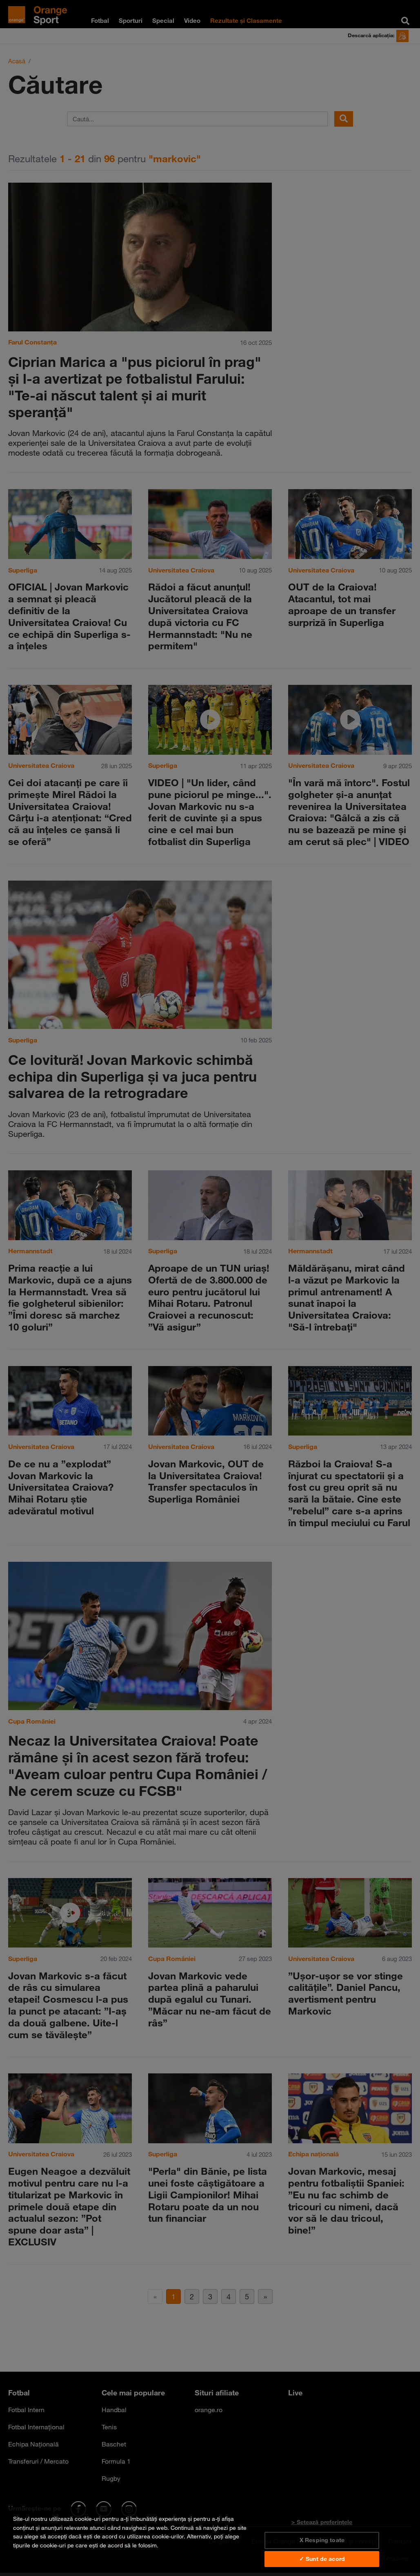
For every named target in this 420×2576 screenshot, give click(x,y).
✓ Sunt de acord (322, 2559)
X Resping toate (322, 2540)
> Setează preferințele (321, 2522)
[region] (210, 2541)
